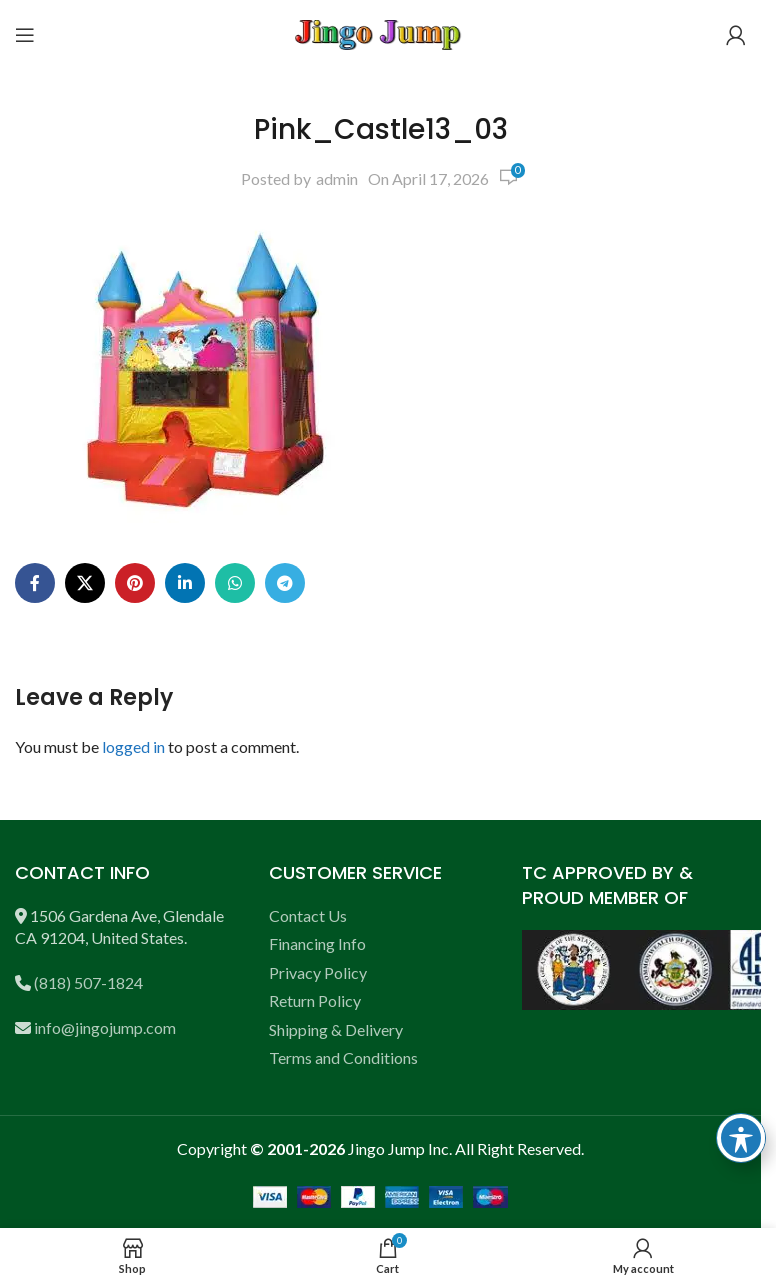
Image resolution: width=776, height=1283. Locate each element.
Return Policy (315, 1000)
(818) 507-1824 (88, 982)
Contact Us (308, 915)
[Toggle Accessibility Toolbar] (741, 1138)
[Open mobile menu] (25, 35)
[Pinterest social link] (135, 583)
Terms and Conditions (343, 1057)
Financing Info (317, 943)
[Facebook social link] (35, 583)
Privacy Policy (318, 972)
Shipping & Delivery (336, 1029)
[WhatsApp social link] (235, 583)
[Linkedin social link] (185, 583)
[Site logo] (381, 32)
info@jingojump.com (105, 1027)
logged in (133, 746)
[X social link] (85, 583)
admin (337, 178)
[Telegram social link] (285, 583)
